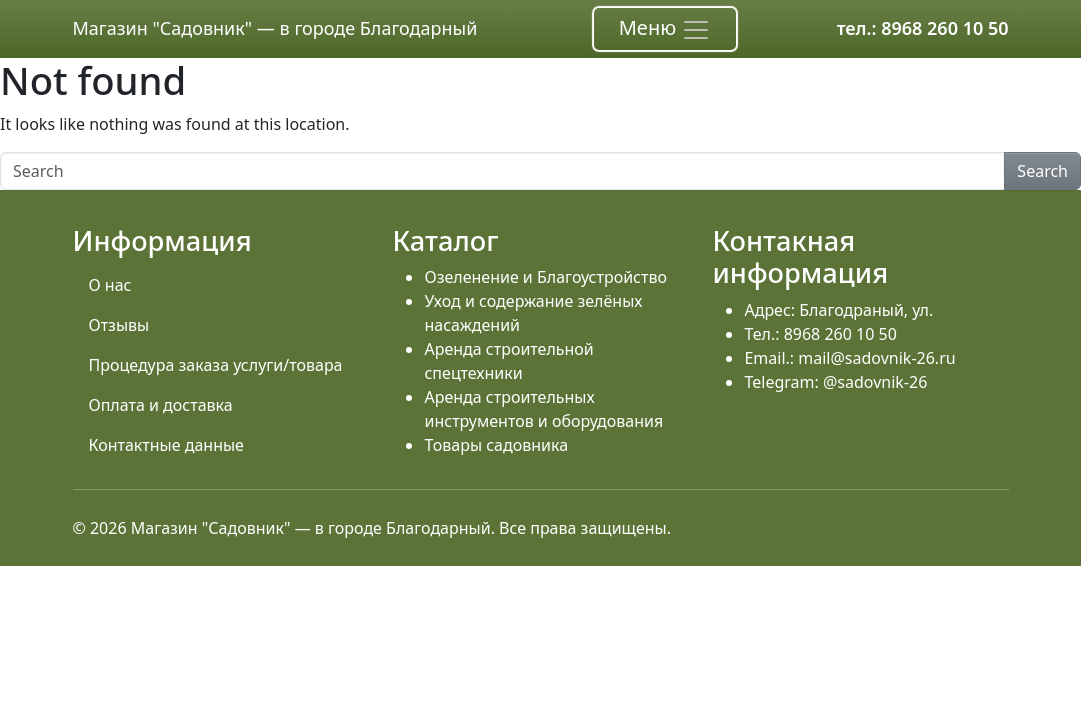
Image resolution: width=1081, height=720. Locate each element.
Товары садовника (496, 445)
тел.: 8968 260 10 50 (923, 28)
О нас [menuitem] (110, 285)
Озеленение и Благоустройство (545, 277)
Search (1042, 171)
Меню (665, 29)
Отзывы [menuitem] (119, 325)
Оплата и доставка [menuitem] (161, 405)
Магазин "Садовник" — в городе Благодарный (275, 28)
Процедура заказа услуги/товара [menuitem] (216, 365)
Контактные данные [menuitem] (166, 445)
